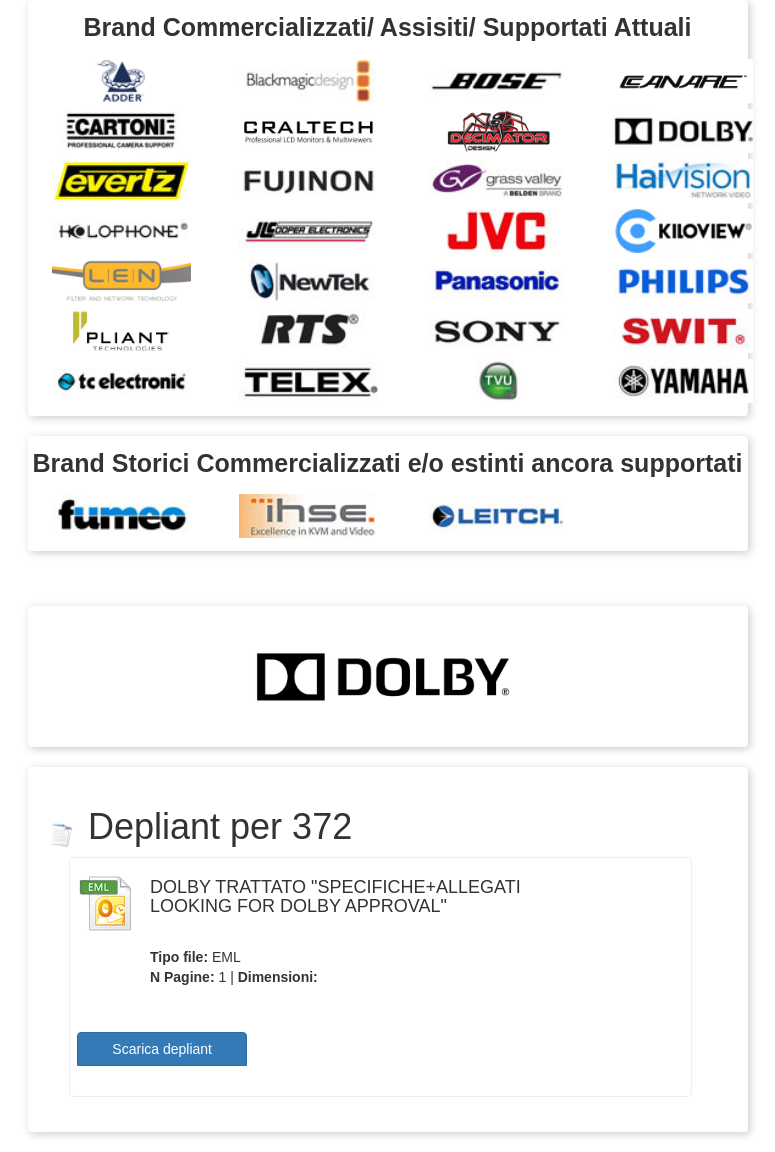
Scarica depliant (162, 1049)
